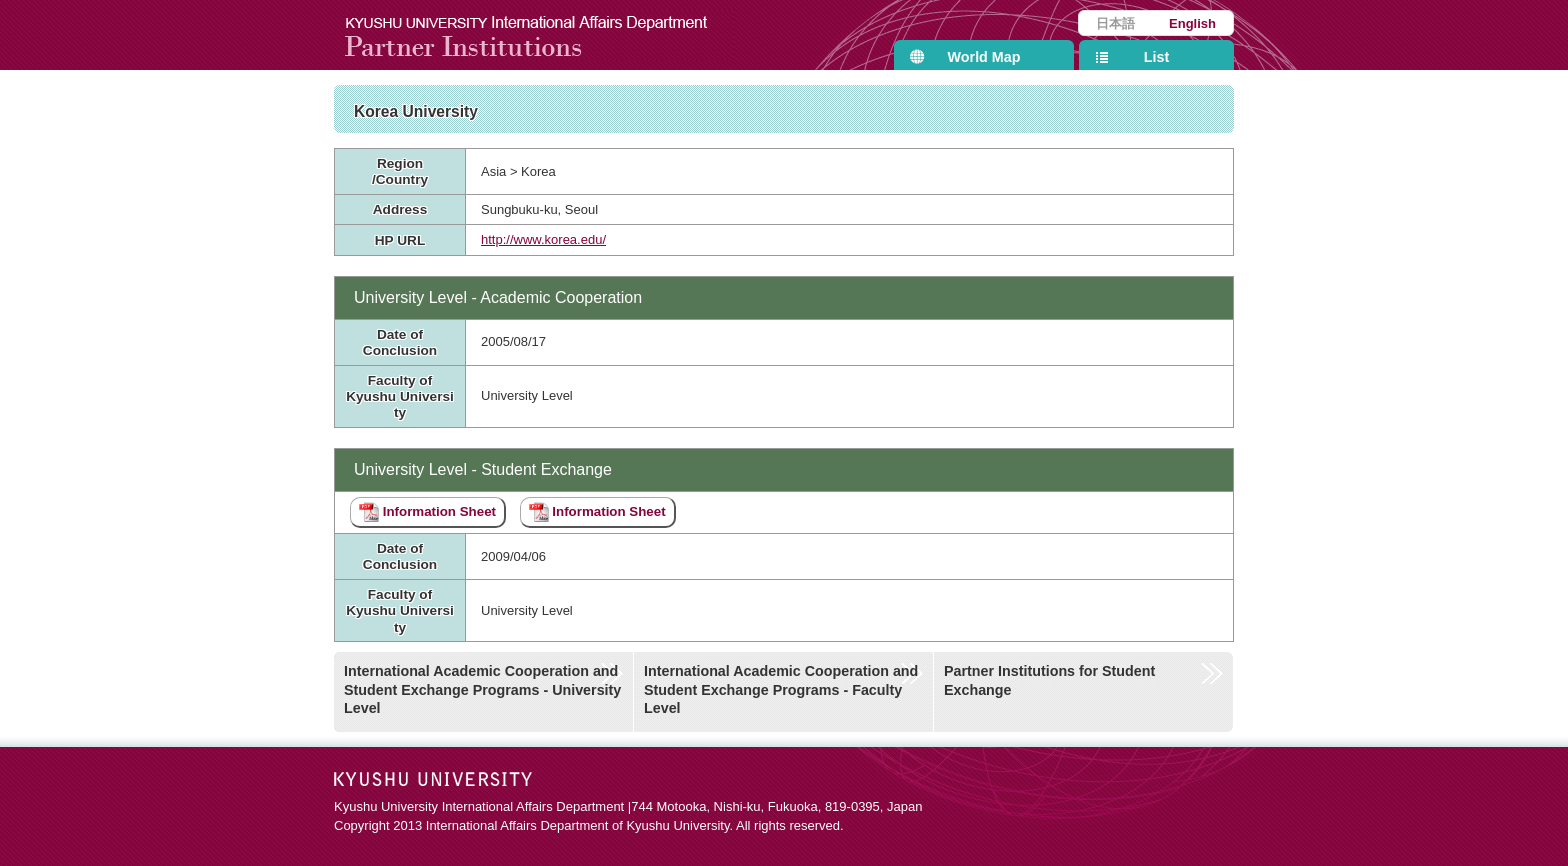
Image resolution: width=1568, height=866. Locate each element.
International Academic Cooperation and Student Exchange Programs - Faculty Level (781, 689)
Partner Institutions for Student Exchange (1049, 680)
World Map (984, 57)
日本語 (1115, 23)
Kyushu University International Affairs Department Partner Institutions (539, 35)
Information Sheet (427, 512)
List (1156, 57)
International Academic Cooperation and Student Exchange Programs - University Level (482, 689)
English (1192, 23)
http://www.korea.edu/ (543, 239)
